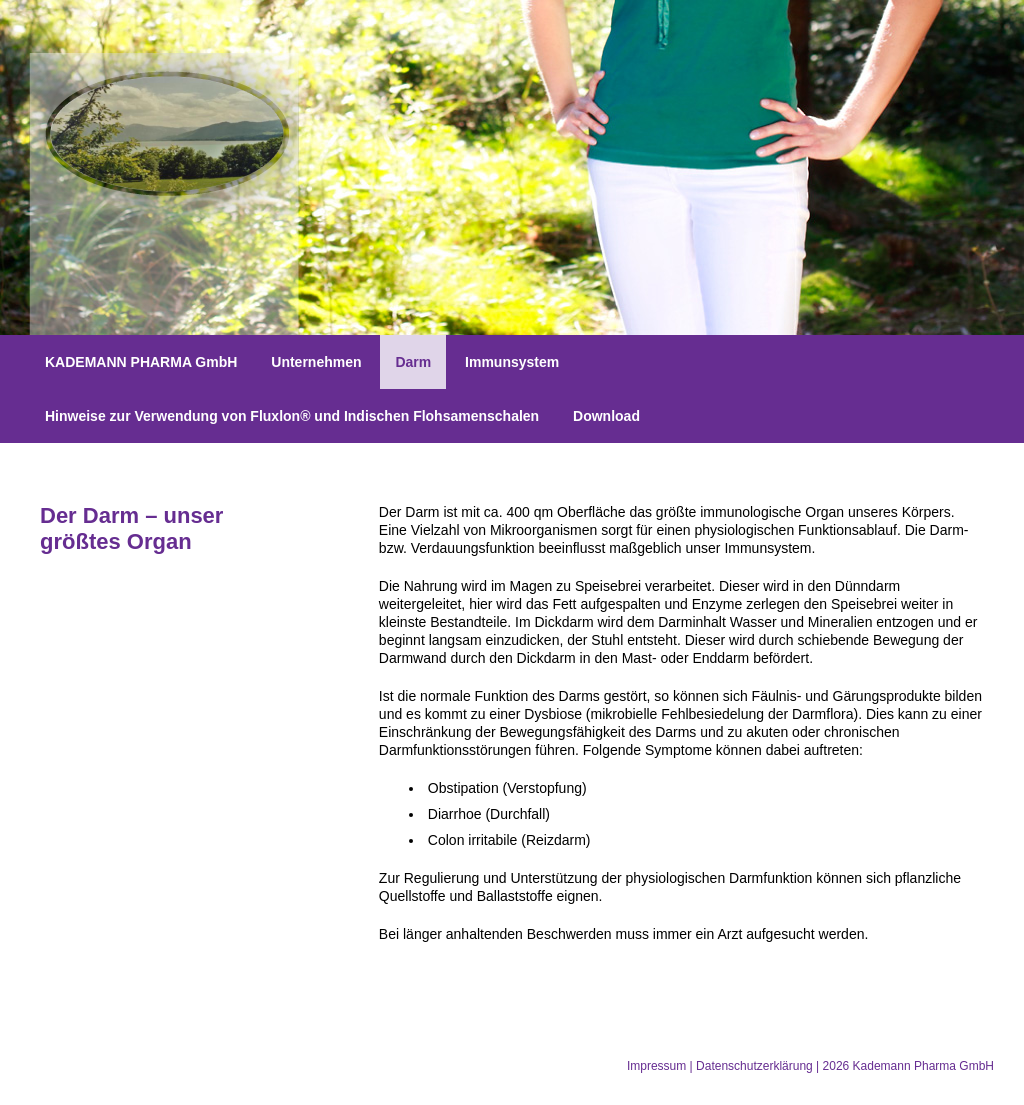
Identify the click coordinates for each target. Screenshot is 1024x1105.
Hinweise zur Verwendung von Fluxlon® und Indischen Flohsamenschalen (292, 416)
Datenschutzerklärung (754, 1066)
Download (606, 416)
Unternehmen (316, 362)
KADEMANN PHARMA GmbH (141, 362)
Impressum (656, 1066)
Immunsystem (512, 362)
